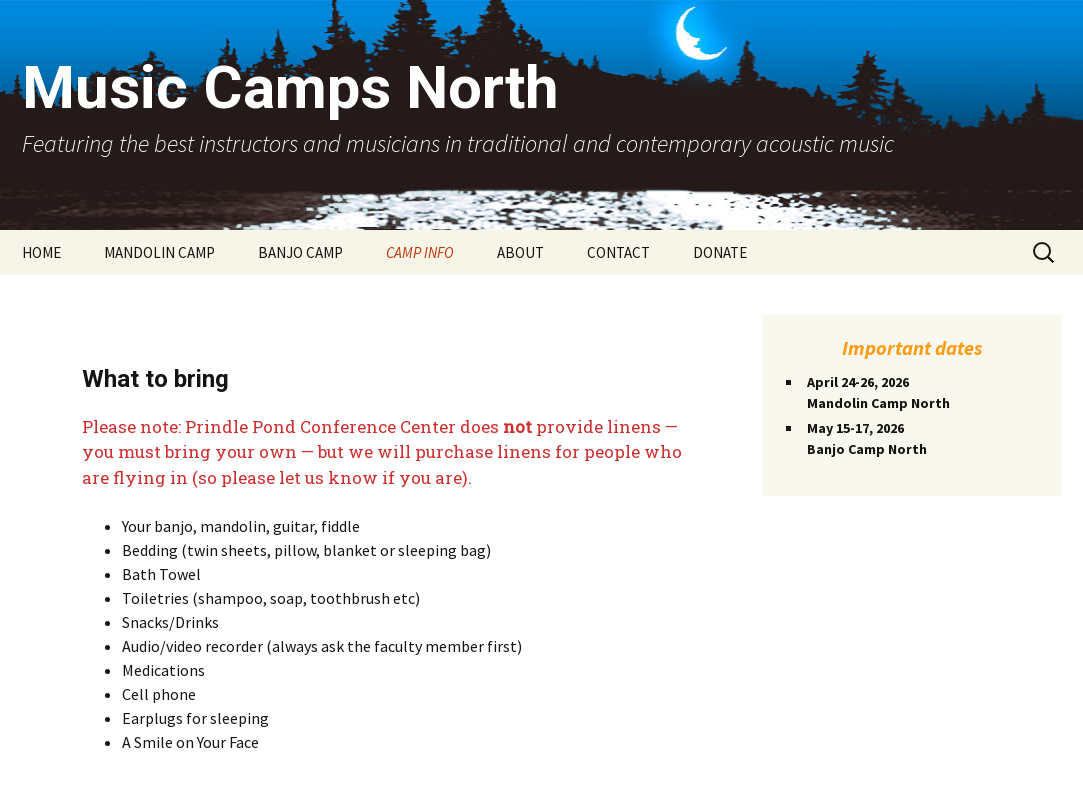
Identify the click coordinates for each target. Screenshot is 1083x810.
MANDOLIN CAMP (159, 252)
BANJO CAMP (300, 252)
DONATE (720, 252)
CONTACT (618, 252)
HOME (41, 252)
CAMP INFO (420, 252)
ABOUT (520, 252)
